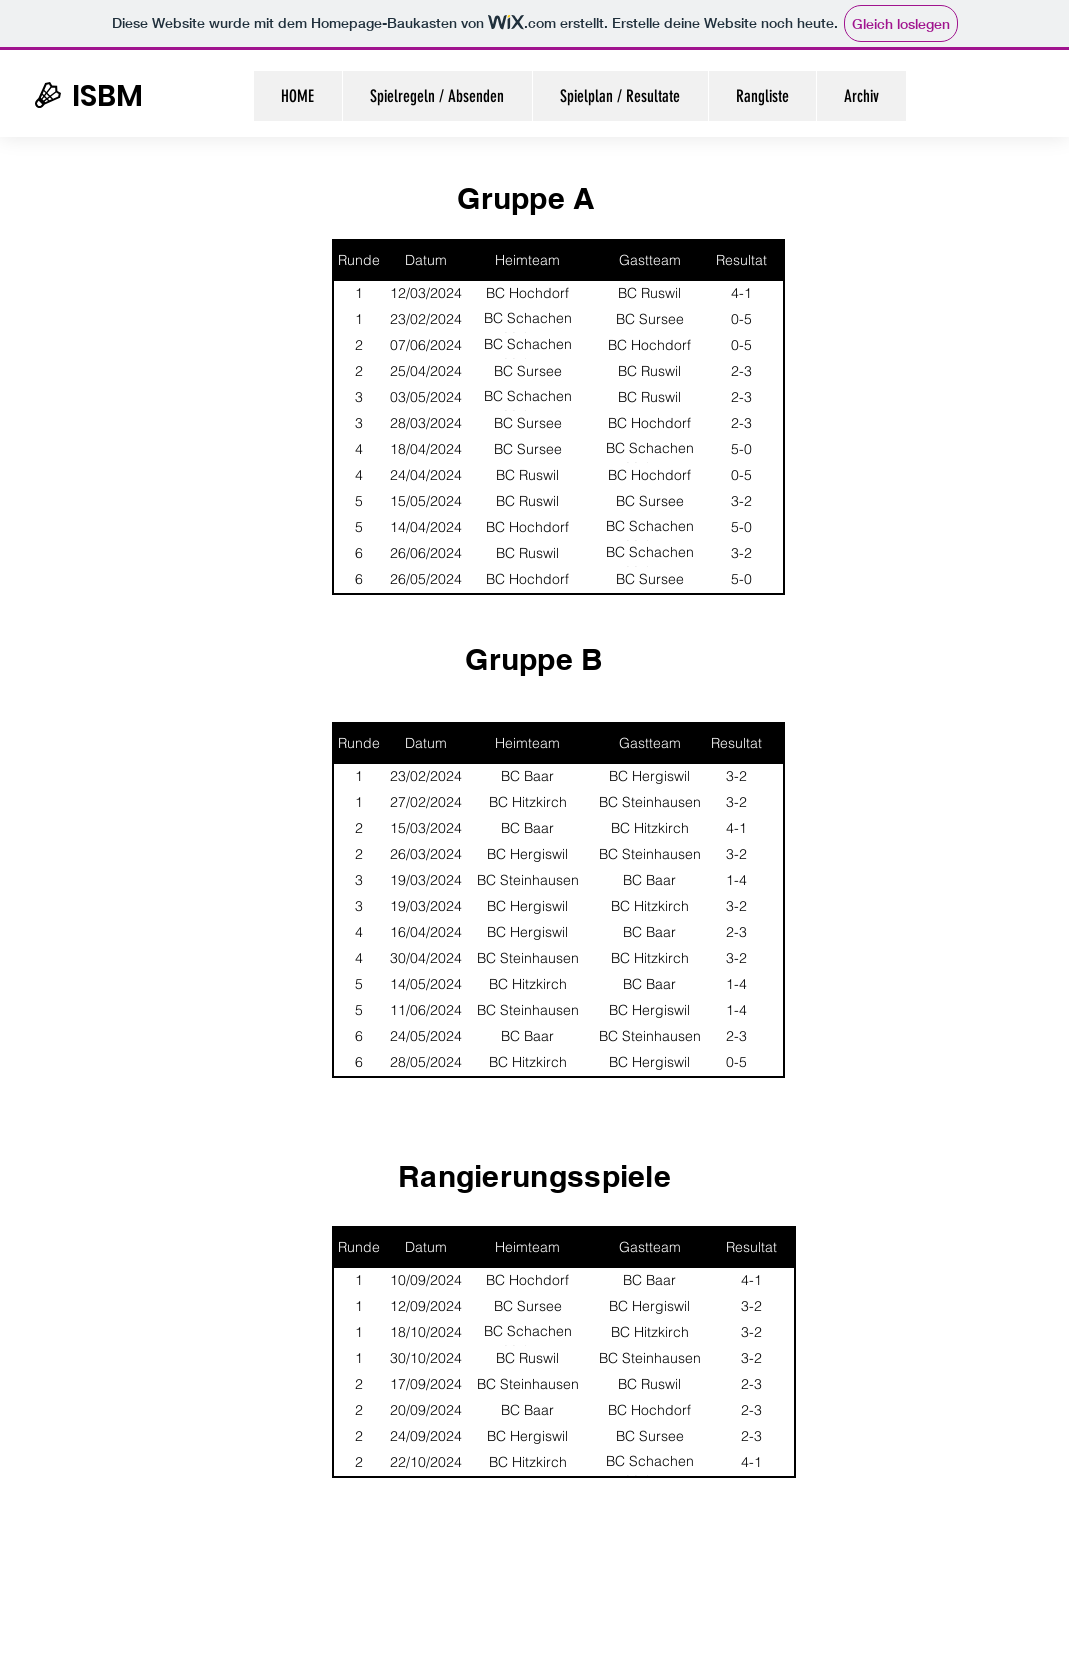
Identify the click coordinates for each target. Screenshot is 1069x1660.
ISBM (107, 96)
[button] (861, 96)
